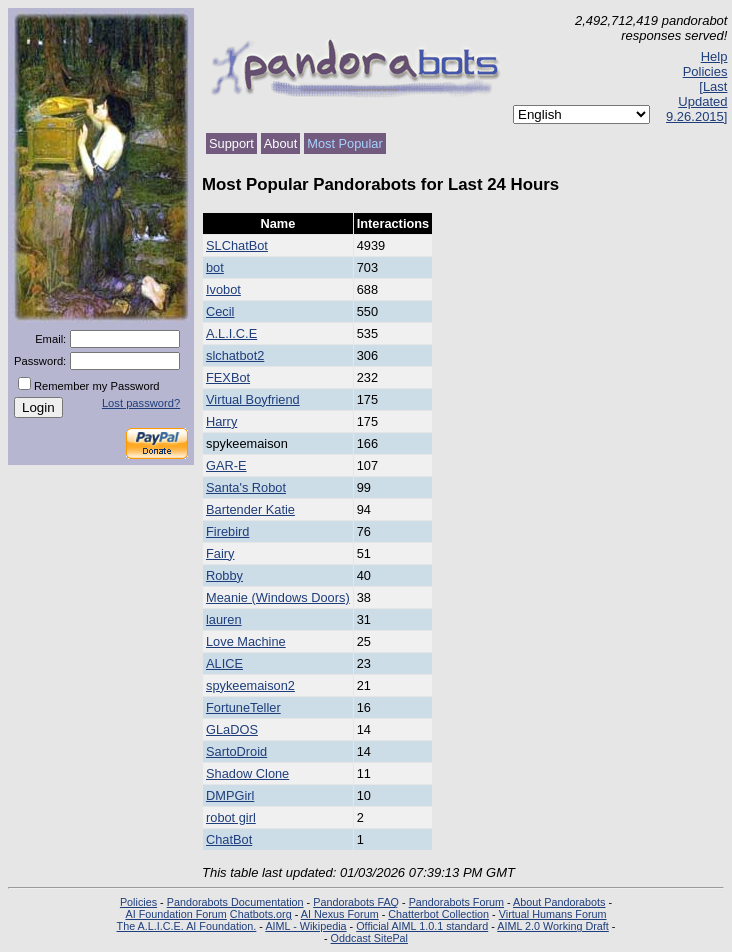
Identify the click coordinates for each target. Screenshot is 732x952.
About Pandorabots (559, 902)
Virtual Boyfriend (253, 399)
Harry (221, 421)
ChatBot (229, 839)
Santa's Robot (246, 487)
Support (231, 143)
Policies (138, 902)
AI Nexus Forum (340, 914)
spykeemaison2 (250, 685)
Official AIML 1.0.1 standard (422, 926)
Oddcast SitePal (369, 938)
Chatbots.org (261, 914)
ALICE (224, 663)
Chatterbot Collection (438, 914)
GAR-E (226, 465)
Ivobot (223, 289)
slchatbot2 (235, 355)
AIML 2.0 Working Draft (553, 926)
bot (215, 267)
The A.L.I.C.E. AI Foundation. (187, 926)
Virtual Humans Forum (553, 914)
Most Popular (344, 143)
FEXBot (228, 377)
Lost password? (141, 403)
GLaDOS (232, 729)
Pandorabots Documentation (235, 902)
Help (714, 56)
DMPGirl (230, 795)
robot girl (231, 817)
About (280, 143)
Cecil (220, 311)
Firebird (227, 531)
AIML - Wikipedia (305, 926)
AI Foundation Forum (175, 914)
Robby (224, 575)
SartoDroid (236, 751)
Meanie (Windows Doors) (278, 597)
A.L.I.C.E (231, 333)
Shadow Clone (247, 773)
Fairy (220, 553)
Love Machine (246, 641)
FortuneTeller (243, 707)
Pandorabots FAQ (356, 902)
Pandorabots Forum (456, 902)
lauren (224, 619)
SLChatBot (237, 245)
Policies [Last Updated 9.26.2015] (696, 94)
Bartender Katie (250, 509)
